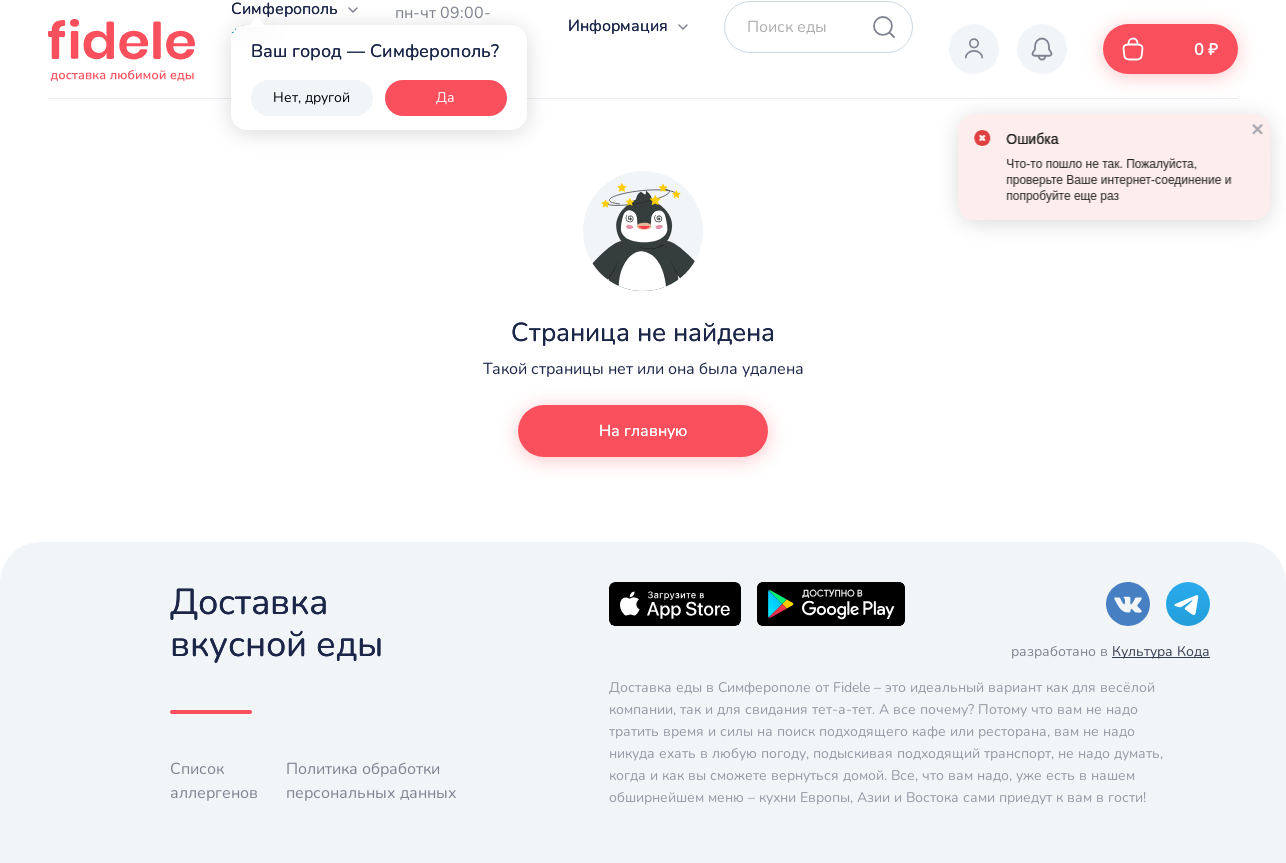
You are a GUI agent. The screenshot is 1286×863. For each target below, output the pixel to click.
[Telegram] (1188, 603)
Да (445, 97)
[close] (1242, 128)
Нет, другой (311, 97)
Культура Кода (1161, 651)
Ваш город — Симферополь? (375, 51)
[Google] (831, 603)
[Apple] (675, 603)
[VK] (1128, 603)
